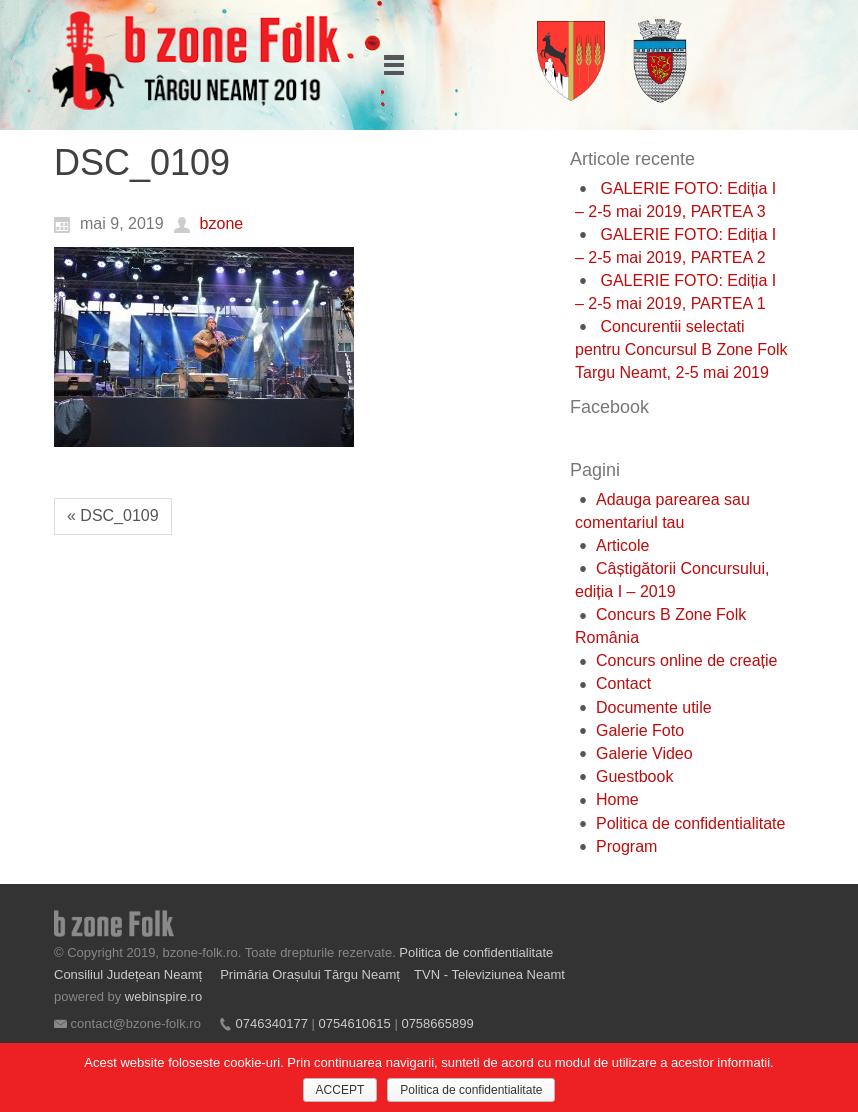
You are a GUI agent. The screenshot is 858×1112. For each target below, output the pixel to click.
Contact (623, 683)
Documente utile (654, 707)
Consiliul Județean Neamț (130, 974)
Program (626, 846)
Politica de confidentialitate (690, 823)
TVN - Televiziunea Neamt (489, 974)
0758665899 (437, 1023)
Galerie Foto (640, 730)
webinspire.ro (163, 996)
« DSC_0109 (113, 515)
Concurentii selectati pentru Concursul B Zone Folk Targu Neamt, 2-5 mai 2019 (681, 349)
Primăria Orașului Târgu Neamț (310, 974)
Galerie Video (644, 753)
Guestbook (634, 776)
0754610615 (354, 1023)
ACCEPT (340, 1090)
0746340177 (272, 1023)
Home (617, 799)
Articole (622, 545)
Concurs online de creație (686, 660)
